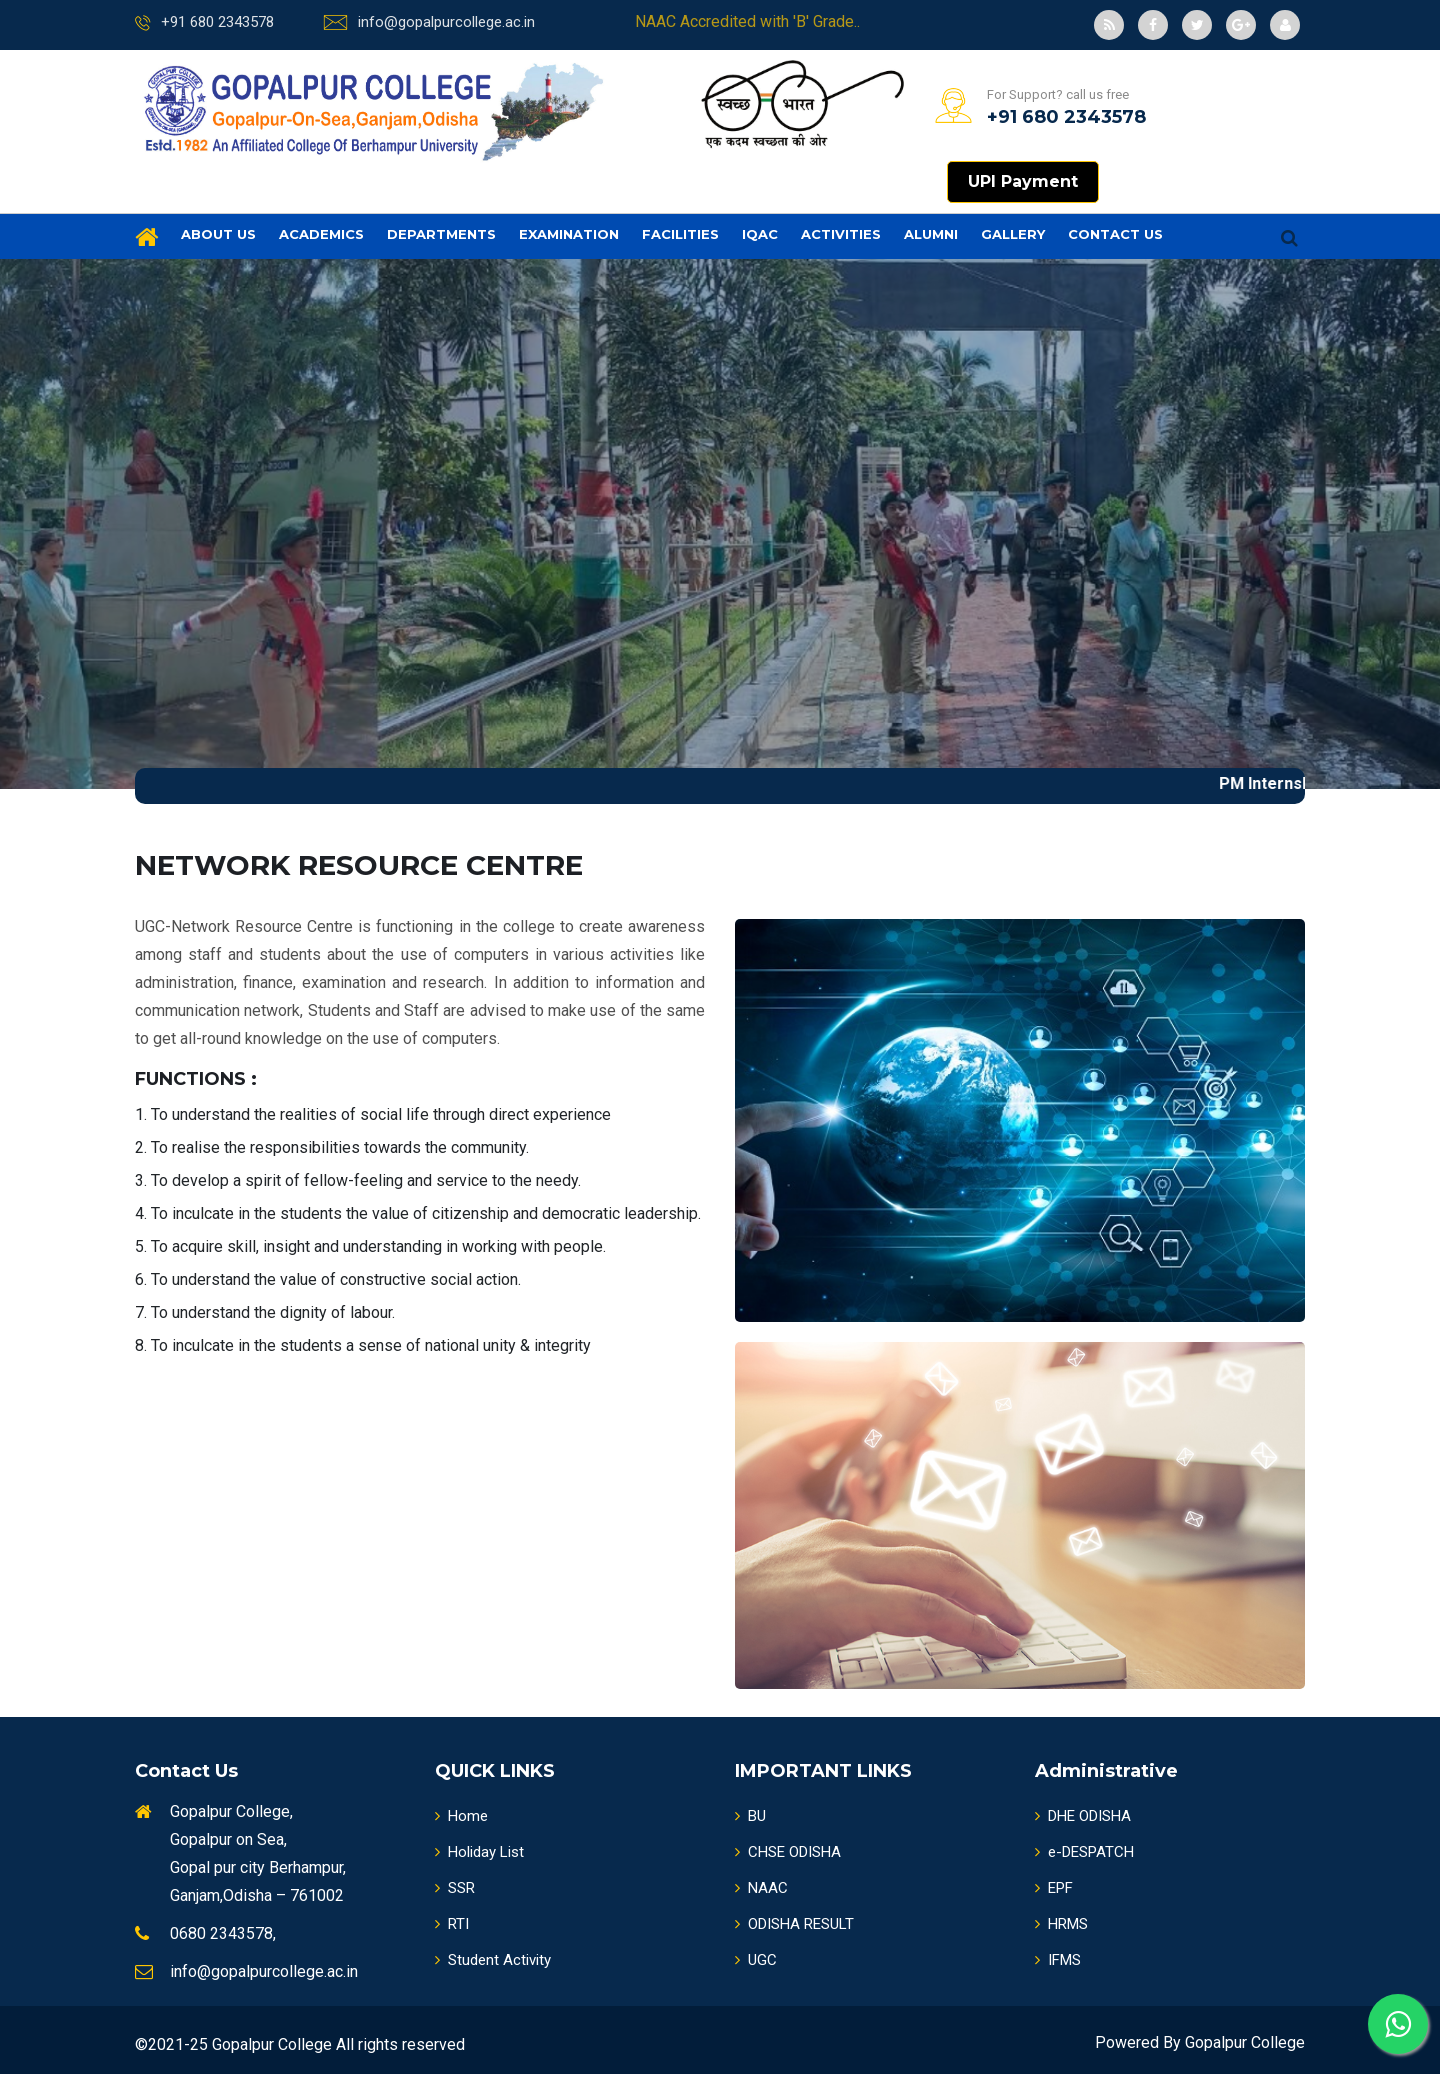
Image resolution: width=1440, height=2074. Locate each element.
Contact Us (1115, 234)
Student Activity (493, 1960)
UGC (756, 1960)
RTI (452, 1924)
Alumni (931, 234)
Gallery (1013, 234)
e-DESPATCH (1084, 1852)
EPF (1054, 1888)
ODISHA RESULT (794, 1924)
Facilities (680, 234)
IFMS (1058, 1960)
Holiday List (479, 1852)
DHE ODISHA (1083, 1816)
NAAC (761, 1888)
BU (750, 1816)
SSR (455, 1888)
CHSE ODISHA (788, 1852)
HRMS (1061, 1924)
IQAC (760, 234)
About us (218, 234)
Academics (321, 234)
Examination (569, 234)
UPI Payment (1023, 181)
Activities (841, 234)
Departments (441, 234)
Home (461, 1816)
